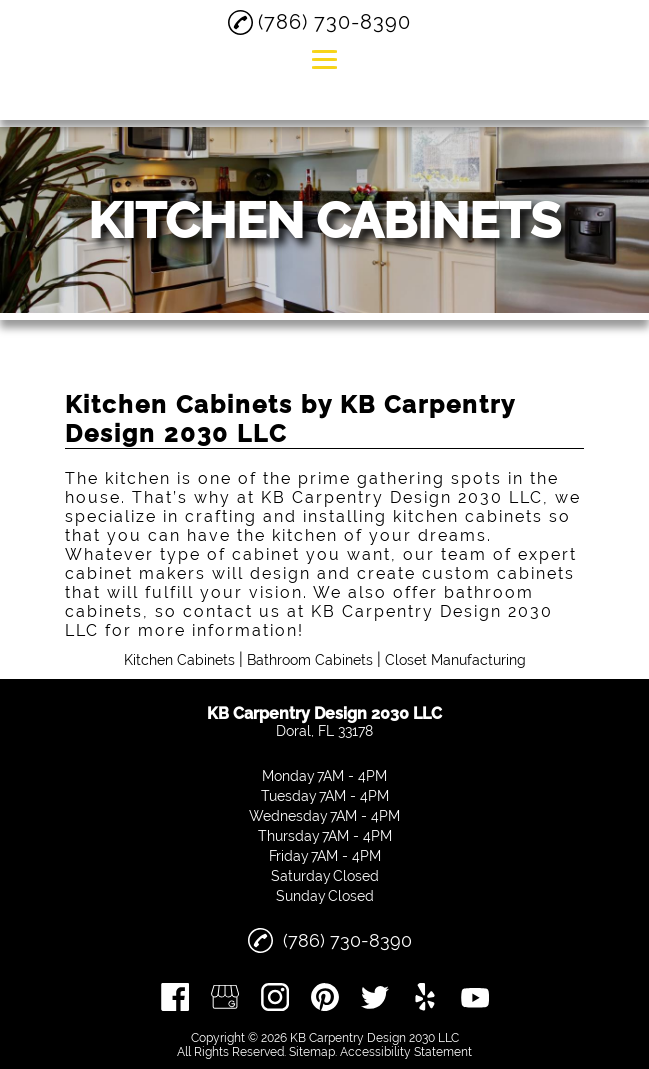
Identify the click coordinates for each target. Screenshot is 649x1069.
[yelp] (425, 997)
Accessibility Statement (406, 1052)
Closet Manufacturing (455, 660)
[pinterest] (325, 997)
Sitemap (312, 1052)
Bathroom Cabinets (310, 660)
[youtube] (475, 997)
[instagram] (275, 997)
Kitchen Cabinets (179, 660)
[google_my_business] (225, 997)
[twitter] (375, 997)
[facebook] (175, 997)
